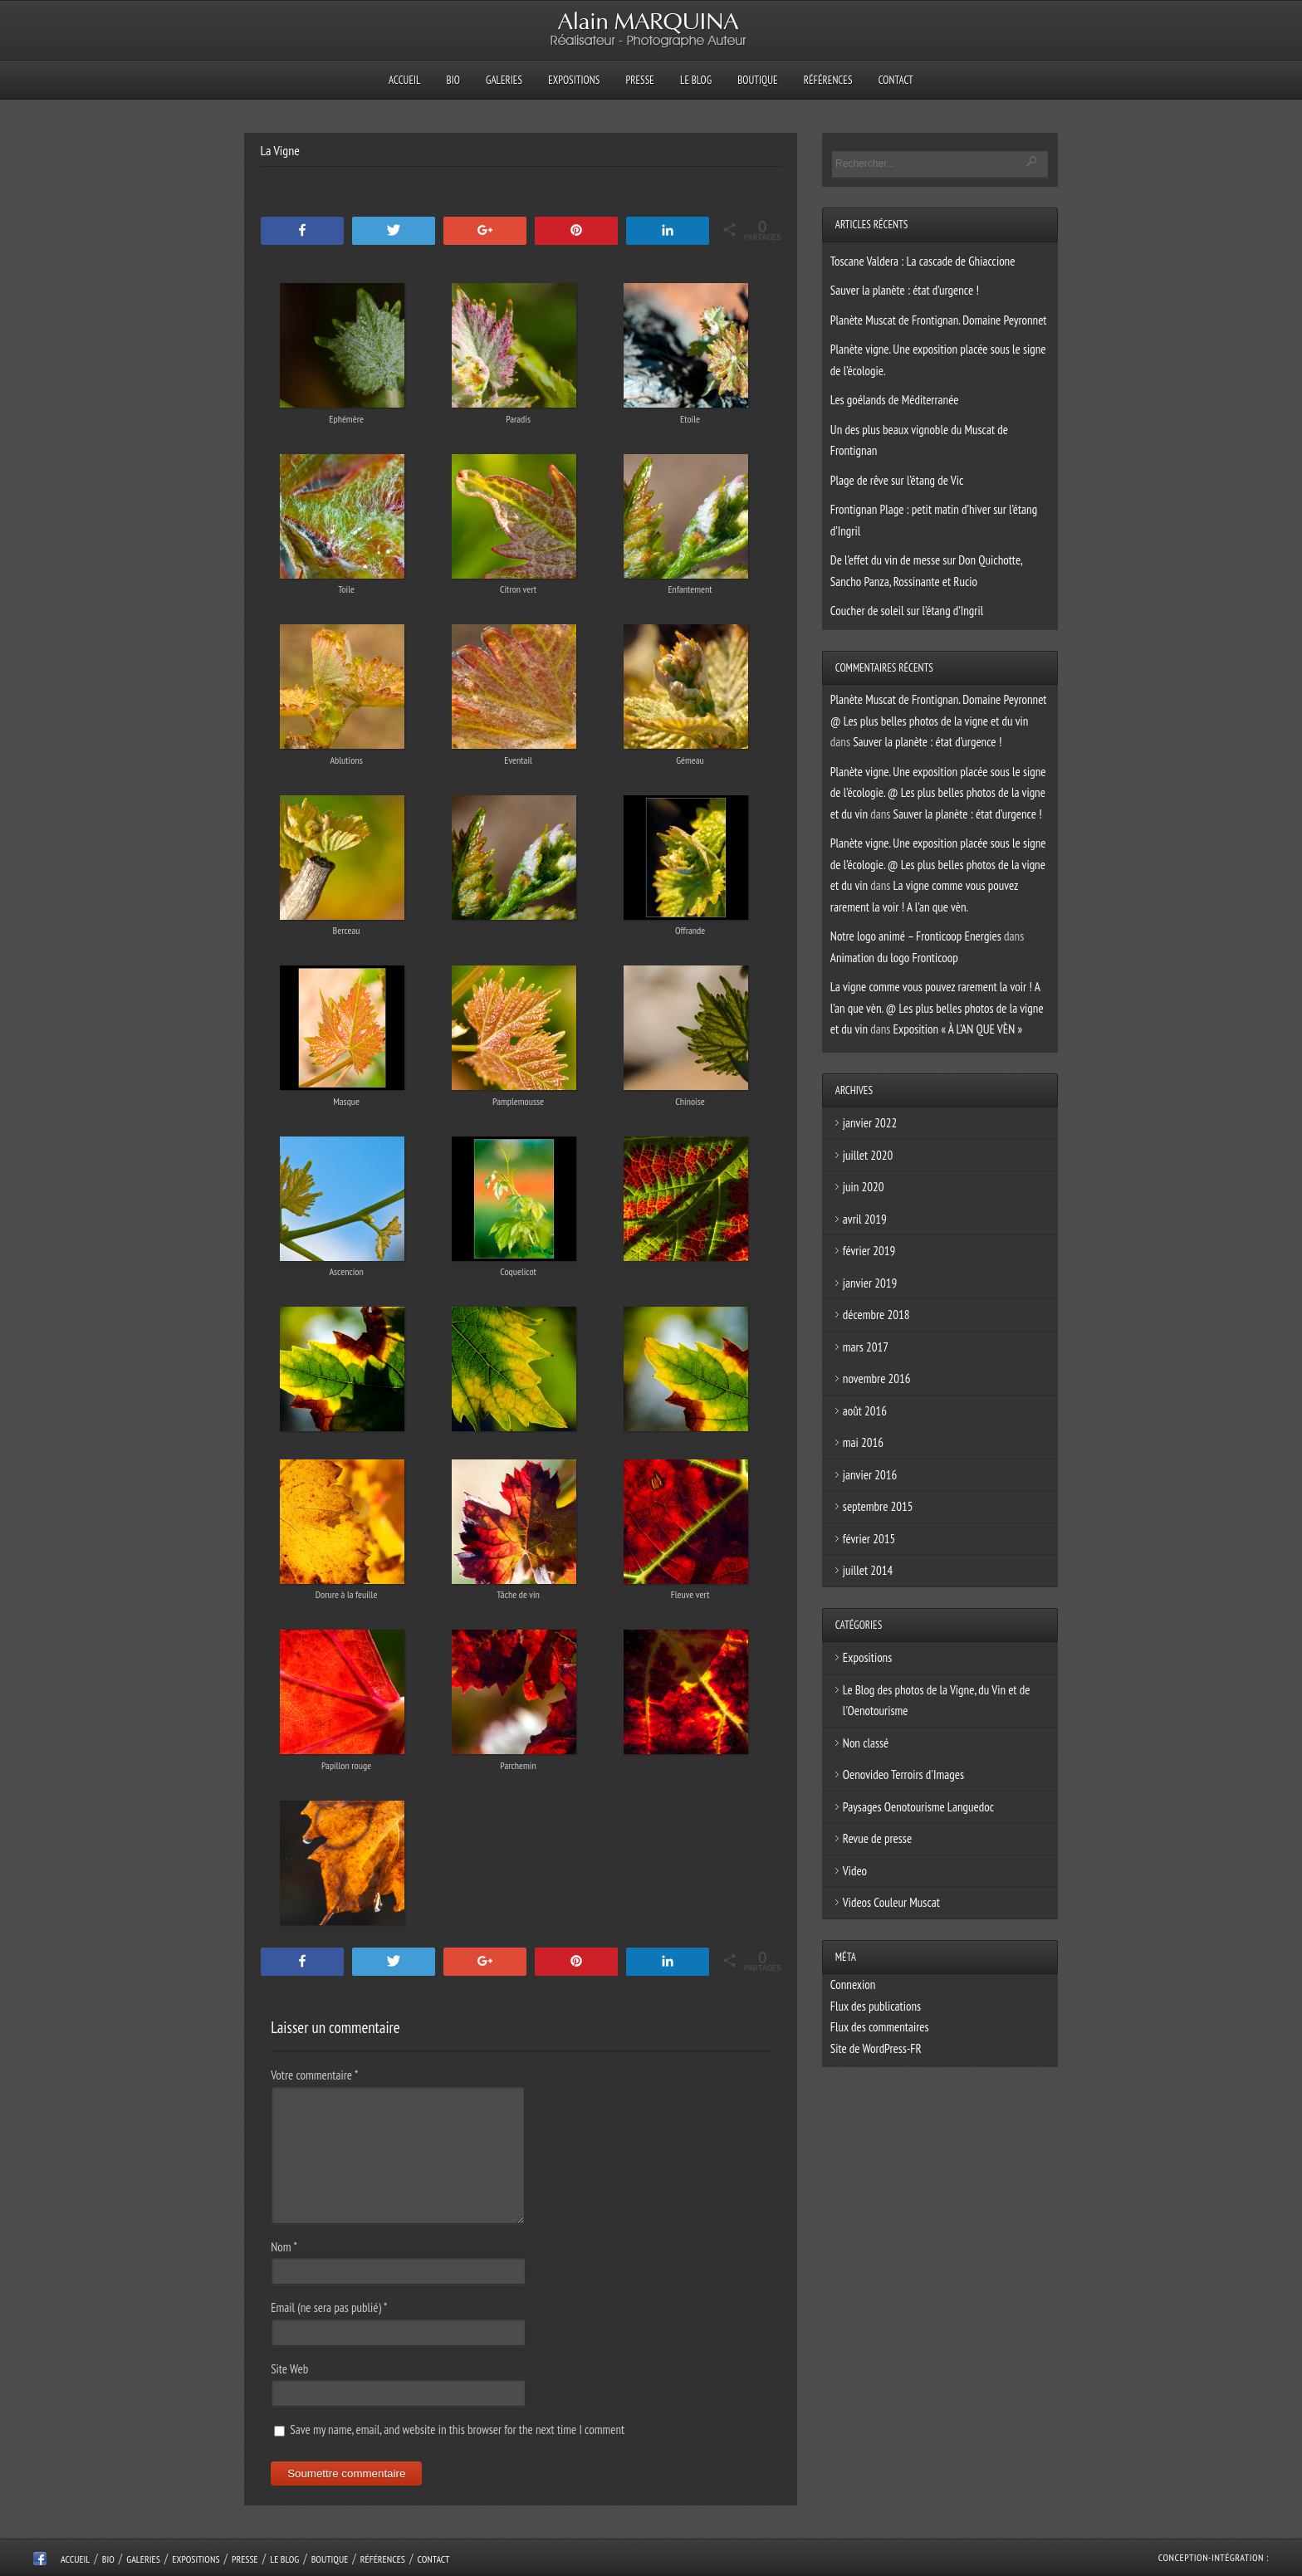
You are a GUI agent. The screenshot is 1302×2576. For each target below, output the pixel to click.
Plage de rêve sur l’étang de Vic (896, 480)
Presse (639, 80)
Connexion (853, 1984)
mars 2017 (865, 1347)
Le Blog (696, 80)
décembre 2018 (876, 1314)
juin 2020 (863, 1187)
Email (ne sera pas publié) (329, 2307)
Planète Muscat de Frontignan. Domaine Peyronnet (938, 320)
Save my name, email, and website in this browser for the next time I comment (457, 2429)
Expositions (574, 80)
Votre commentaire (314, 2075)
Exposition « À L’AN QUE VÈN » (958, 1029)
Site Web (289, 2369)
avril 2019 (865, 1219)
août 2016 (865, 1411)
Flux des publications (875, 2006)
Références (828, 80)
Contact (896, 80)
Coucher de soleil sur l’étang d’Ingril (906, 610)
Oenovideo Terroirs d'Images (903, 1774)
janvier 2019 (870, 1283)
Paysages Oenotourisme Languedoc (918, 1807)
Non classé (866, 1743)
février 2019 (869, 1251)
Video (855, 1871)
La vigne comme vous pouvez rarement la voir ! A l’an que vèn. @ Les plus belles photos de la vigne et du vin (937, 1008)
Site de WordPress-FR (876, 2048)
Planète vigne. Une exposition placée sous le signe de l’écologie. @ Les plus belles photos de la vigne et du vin (938, 793)
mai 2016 (863, 1442)
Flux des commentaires (879, 2027)
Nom (284, 2247)
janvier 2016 (870, 1475)
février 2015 (869, 1539)
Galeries (504, 80)
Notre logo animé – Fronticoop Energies (915, 936)
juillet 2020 (868, 1155)
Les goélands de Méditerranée (894, 400)
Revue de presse (877, 1838)
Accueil (404, 80)
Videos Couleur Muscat (891, 1902)
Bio (453, 80)
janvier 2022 (870, 1123)
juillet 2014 (868, 1570)
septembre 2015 (878, 1506)
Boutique (757, 80)
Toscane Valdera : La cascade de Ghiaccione (923, 261)
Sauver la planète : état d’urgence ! (904, 290)
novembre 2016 (877, 1378)
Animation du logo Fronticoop (894, 957)
